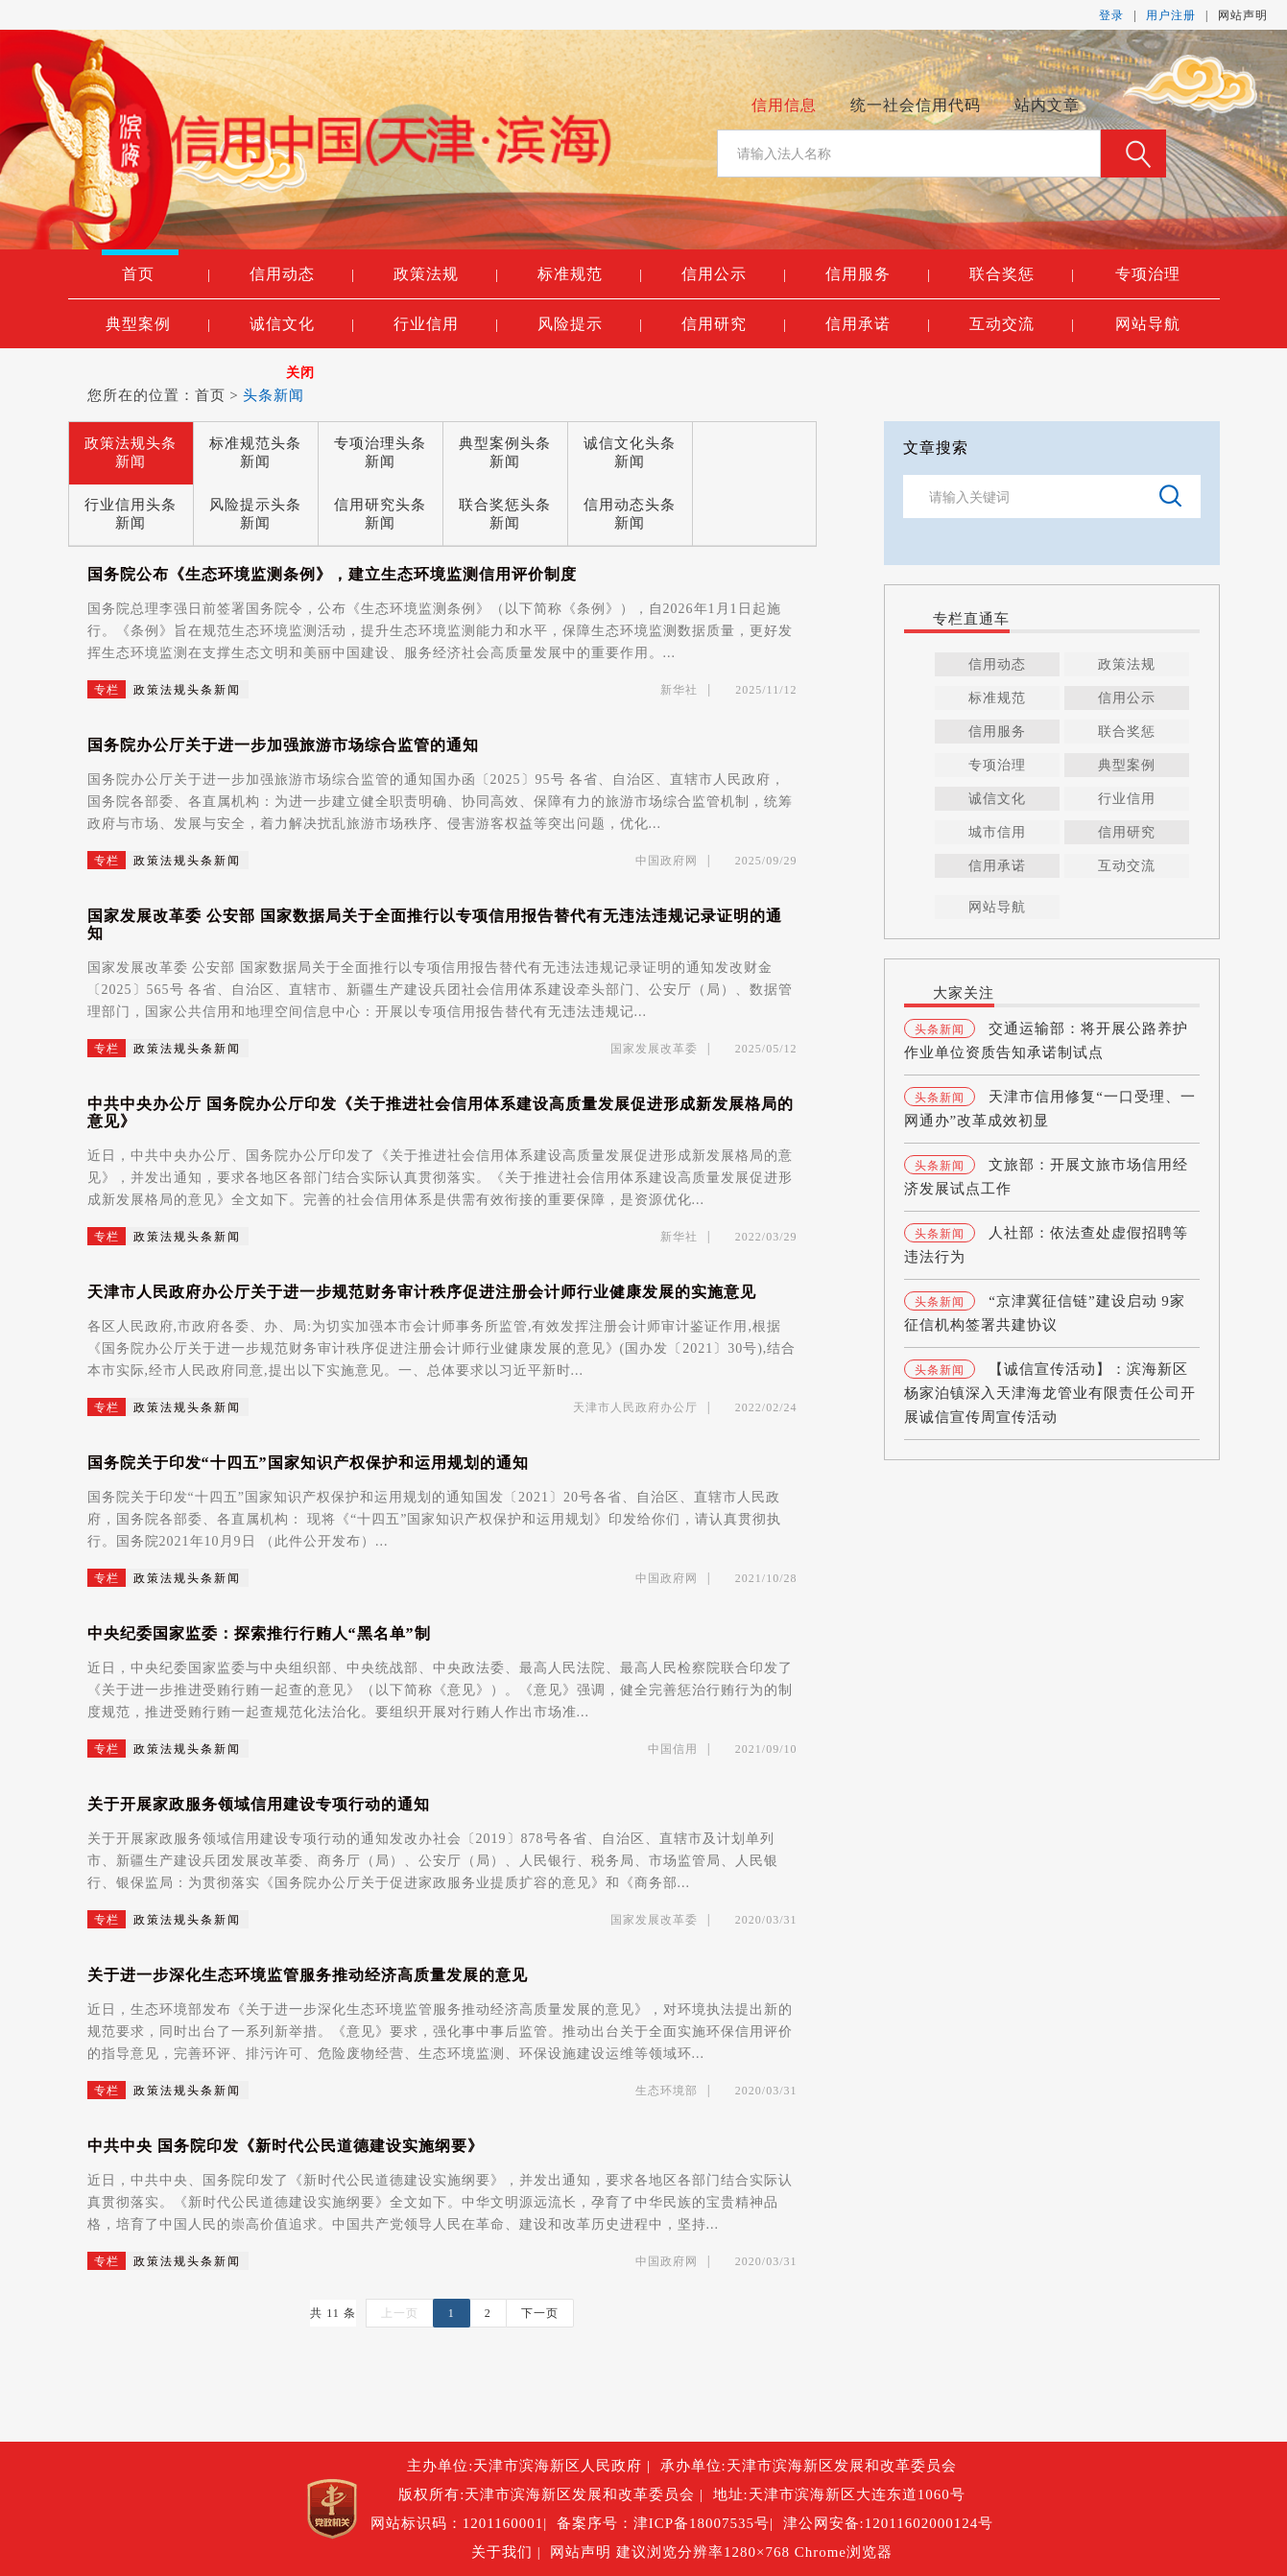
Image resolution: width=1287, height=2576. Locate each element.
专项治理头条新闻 (380, 452)
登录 (1111, 15)
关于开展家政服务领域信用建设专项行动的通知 (258, 1804)
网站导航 (1147, 324)
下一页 (540, 2313)
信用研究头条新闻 (380, 514)
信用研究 (733, 324)
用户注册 (1171, 15)
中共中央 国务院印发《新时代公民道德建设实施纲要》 (285, 2146)
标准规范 (589, 274)
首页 (166, 274)
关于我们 (504, 2552)
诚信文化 (302, 324)
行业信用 (445, 324)
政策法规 (445, 274)
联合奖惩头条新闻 (505, 514)
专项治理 (1147, 274)
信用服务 (877, 274)
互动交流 (1021, 324)
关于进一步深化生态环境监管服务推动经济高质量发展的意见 (307, 1975)
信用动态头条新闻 (630, 514)
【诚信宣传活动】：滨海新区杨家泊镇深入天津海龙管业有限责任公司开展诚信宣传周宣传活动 (1050, 1393)
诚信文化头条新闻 (630, 452)
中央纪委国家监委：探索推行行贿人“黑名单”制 (259, 1633)
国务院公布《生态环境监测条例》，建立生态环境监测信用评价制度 (332, 574)
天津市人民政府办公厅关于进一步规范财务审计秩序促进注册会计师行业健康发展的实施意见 (421, 1292)
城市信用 (997, 832)
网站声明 (1243, 15)
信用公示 (733, 274)
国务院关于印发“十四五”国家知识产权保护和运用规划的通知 (308, 1462)
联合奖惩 (1021, 274)
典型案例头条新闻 (505, 452)
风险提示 (589, 324)
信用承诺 (877, 324)
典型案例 (158, 324)
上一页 (399, 2313)
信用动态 (302, 274)
